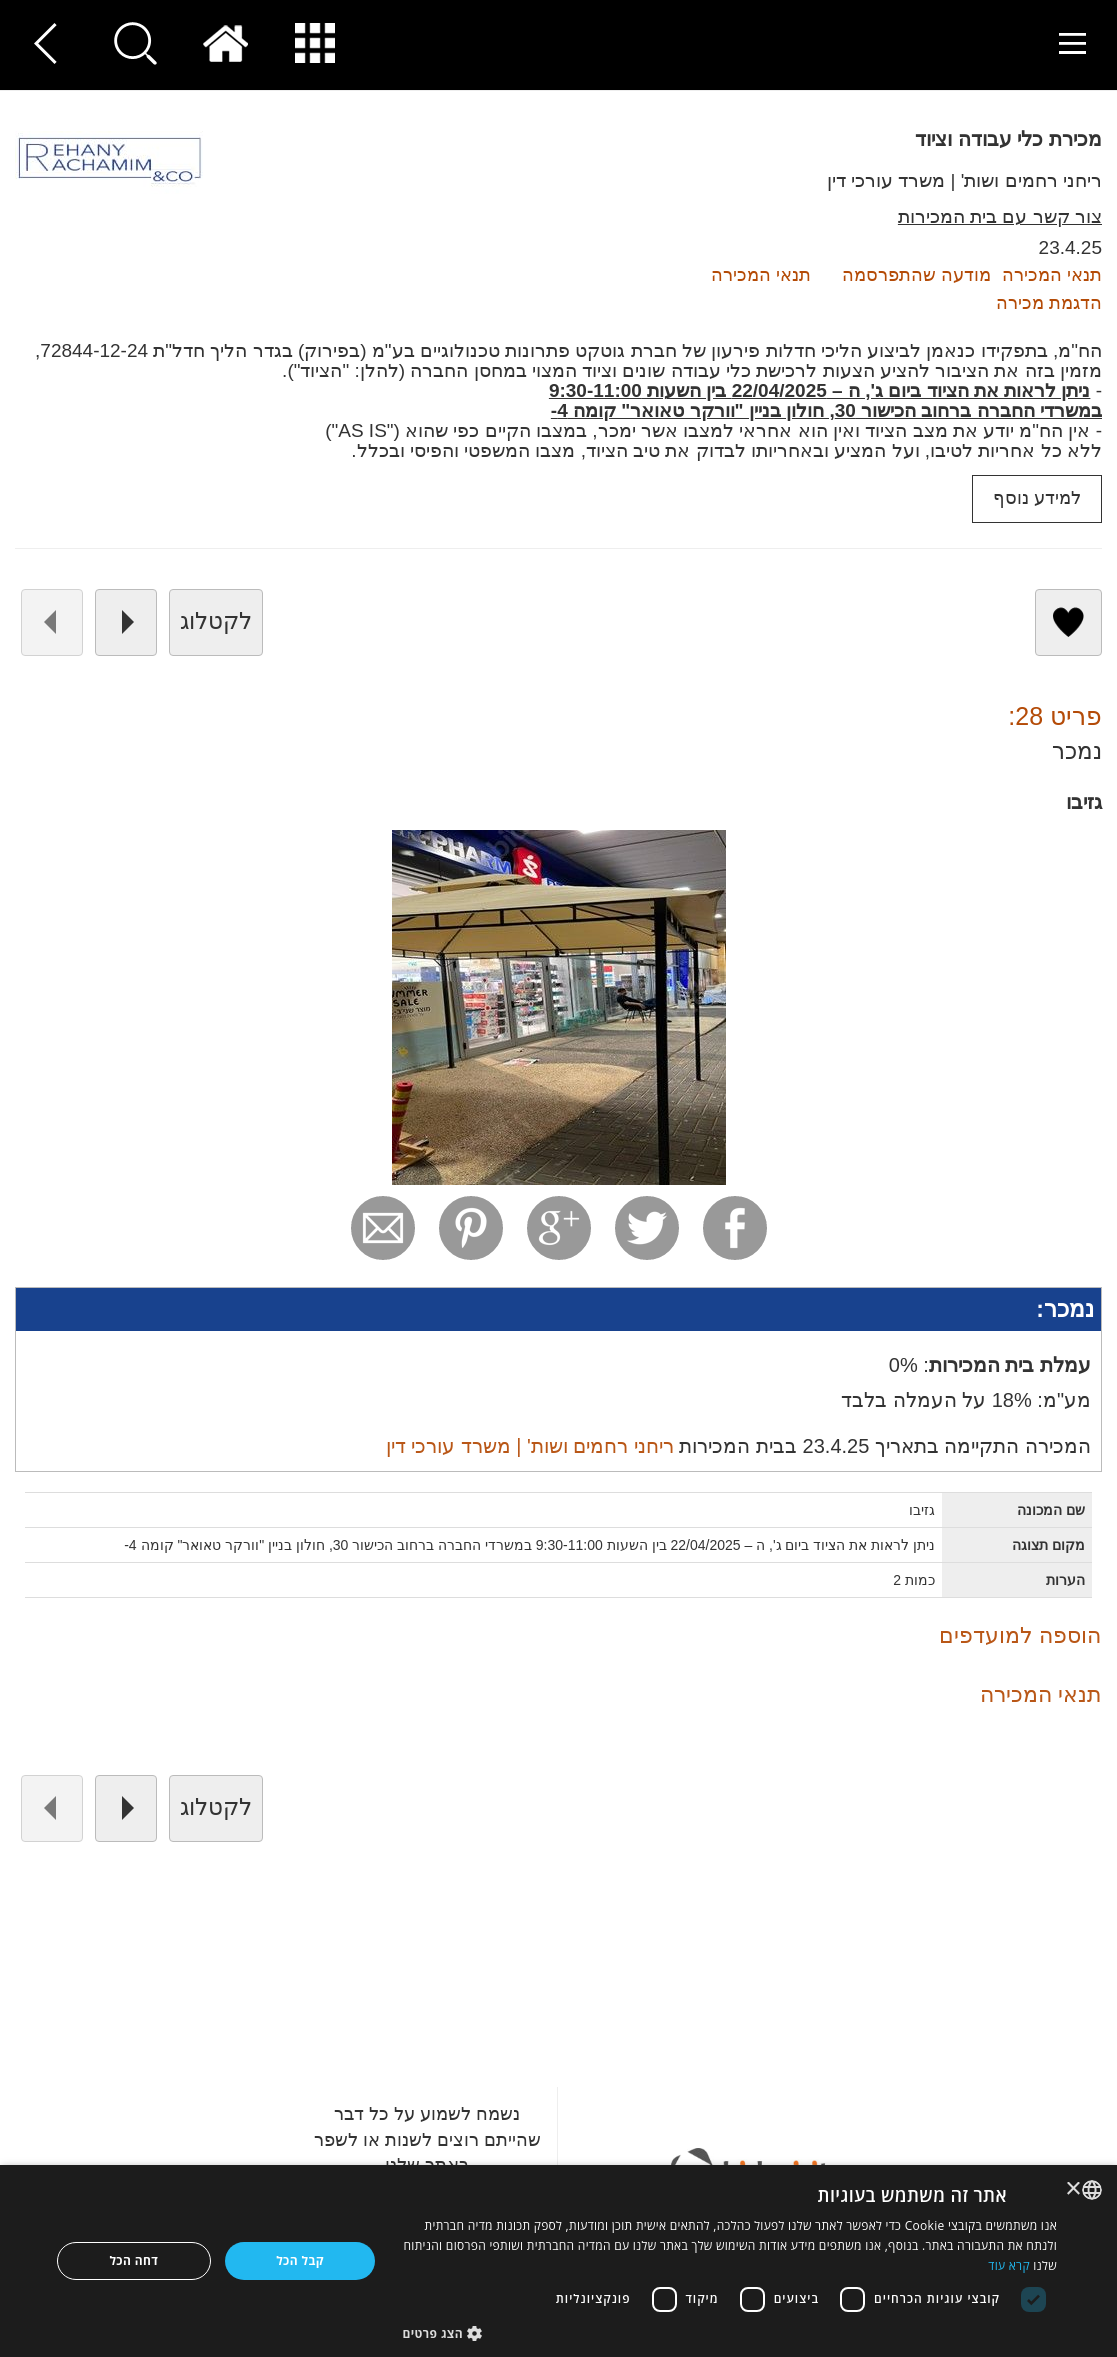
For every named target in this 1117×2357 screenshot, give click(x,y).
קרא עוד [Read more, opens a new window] (1009, 2265)
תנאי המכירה (761, 275)
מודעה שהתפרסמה (916, 275)
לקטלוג (216, 621)
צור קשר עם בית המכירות (1000, 216)
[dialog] (558, 2261)
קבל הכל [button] (300, 2260)
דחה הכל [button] (133, 2260)
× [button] (1074, 2189)
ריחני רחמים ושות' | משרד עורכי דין (964, 180)
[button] (729, 2332)
